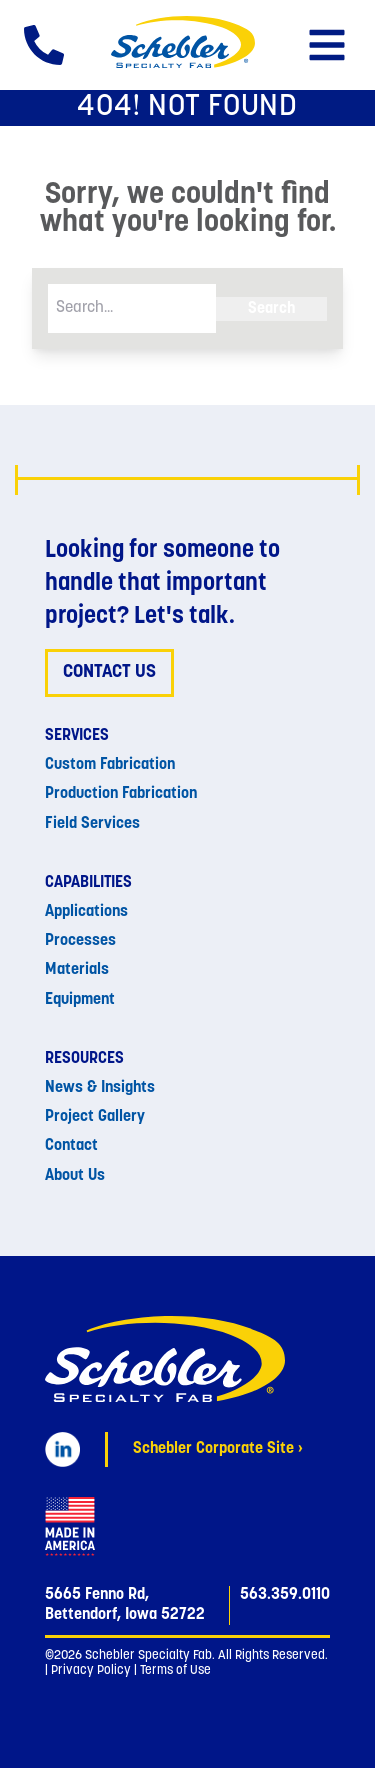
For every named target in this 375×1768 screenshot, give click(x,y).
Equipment (80, 1000)
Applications (86, 912)
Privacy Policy (91, 1670)
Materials (77, 970)
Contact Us (109, 672)
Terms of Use (175, 1670)
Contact (71, 1146)
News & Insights (100, 1088)
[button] (327, 45)
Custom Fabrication (110, 765)
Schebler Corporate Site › (218, 1449)
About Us (75, 1176)
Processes (80, 941)
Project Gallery (95, 1117)
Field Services (92, 824)
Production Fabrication (121, 794)
